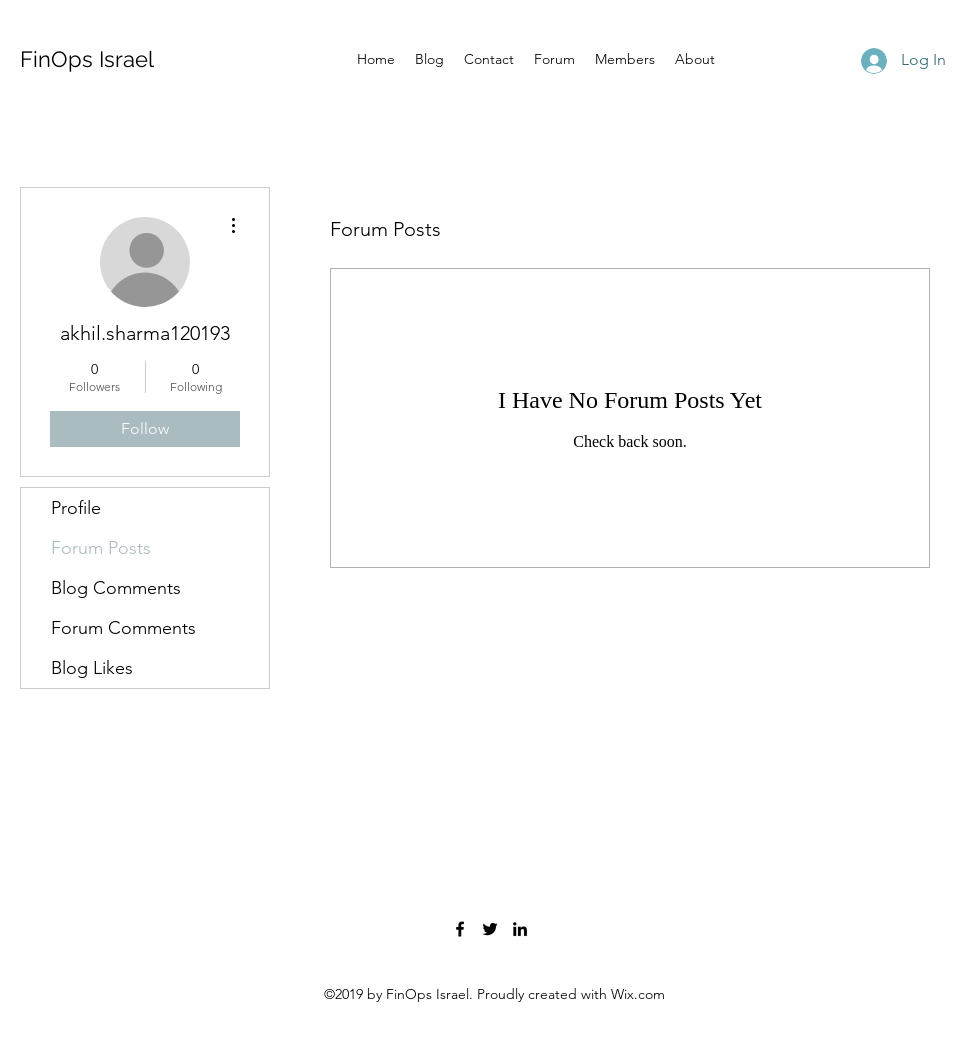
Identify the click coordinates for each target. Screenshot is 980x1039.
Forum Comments (123, 628)
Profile (76, 508)
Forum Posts (101, 548)
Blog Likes (92, 668)
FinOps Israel (87, 59)
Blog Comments (116, 588)
